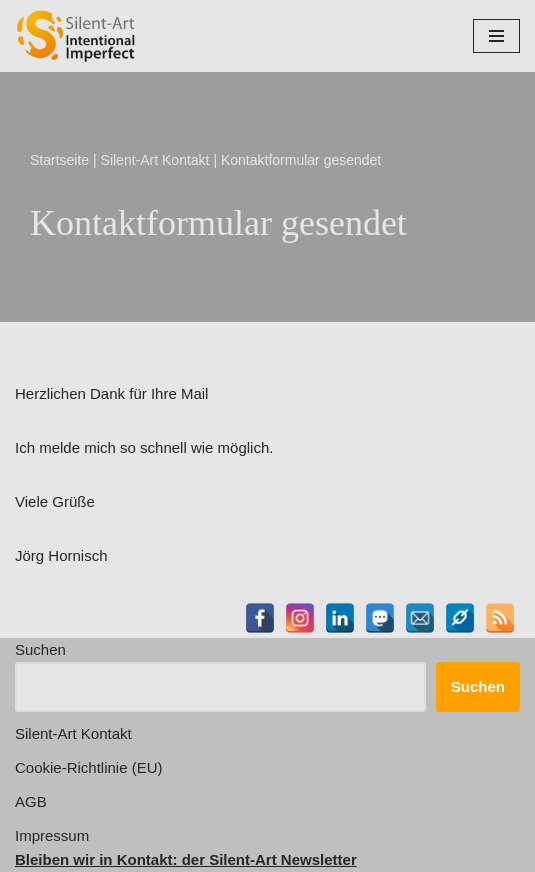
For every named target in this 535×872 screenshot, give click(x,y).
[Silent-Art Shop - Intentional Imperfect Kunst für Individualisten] (75, 36)
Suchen (40, 649)
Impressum (52, 835)
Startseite (59, 160)
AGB (31, 801)
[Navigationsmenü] (496, 36)
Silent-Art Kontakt (155, 160)
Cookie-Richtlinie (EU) (89, 767)
